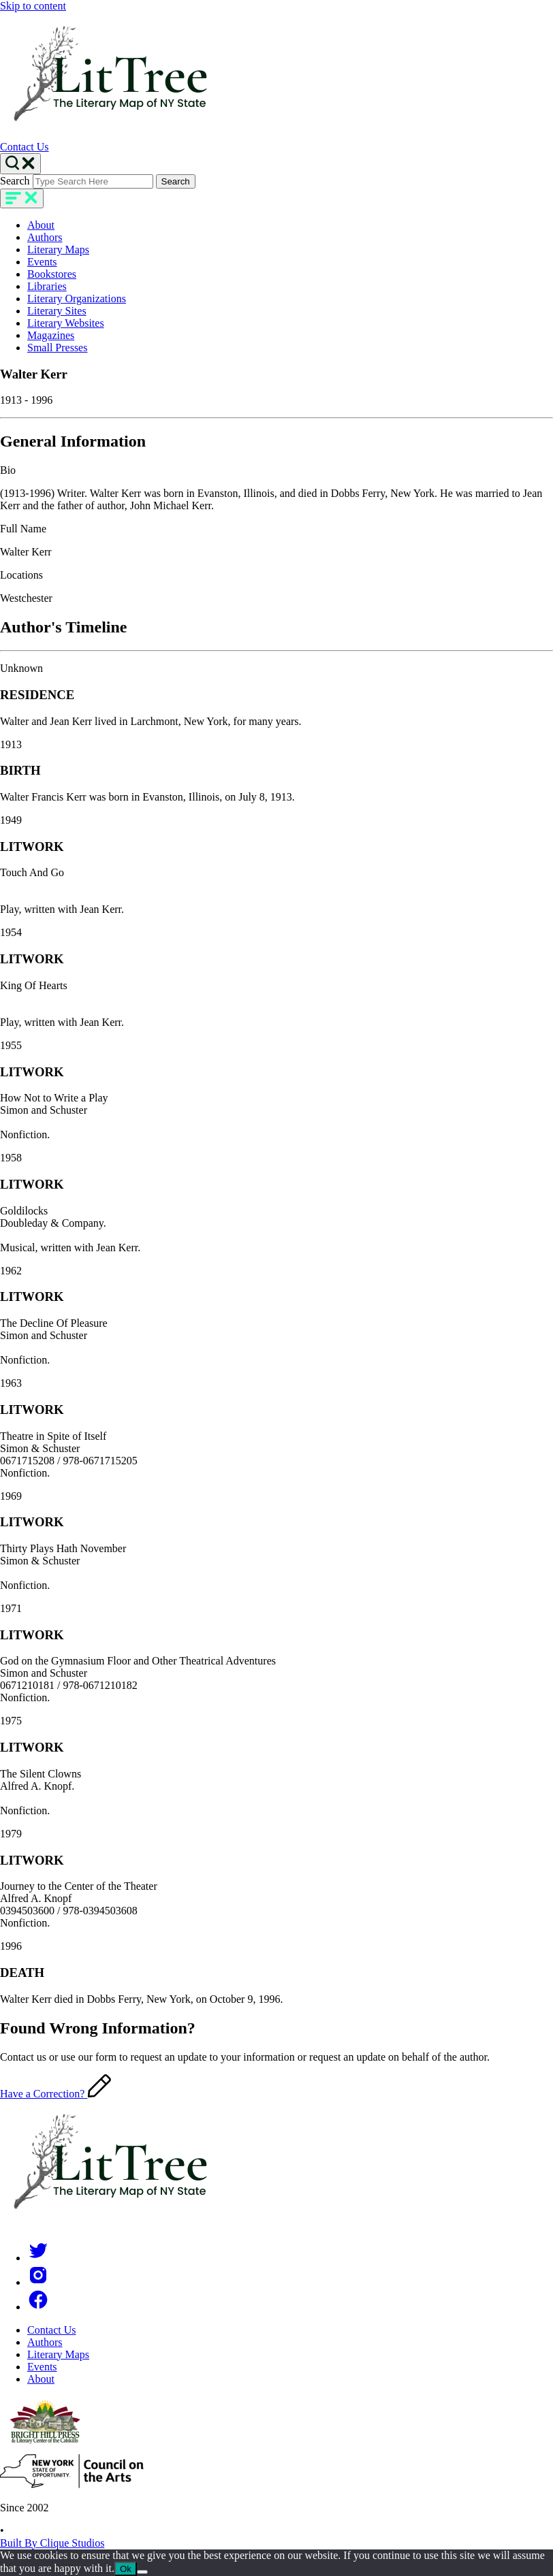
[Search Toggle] (20, 163)
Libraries (47, 286)
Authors (45, 237)
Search (15, 181)
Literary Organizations (76, 298)
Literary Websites (65, 323)
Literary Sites (56, 311)
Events (42, 262)
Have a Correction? (55, 2093)
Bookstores (51, 274)
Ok (125, 2569)
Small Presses (57, 347)
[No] (142, 2572)
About (40, 225)
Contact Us (24, 146)
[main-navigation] (22, 198)
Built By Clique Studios (52, 2543)
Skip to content (33, 6)
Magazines (50, 335)
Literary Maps (58, 249)
